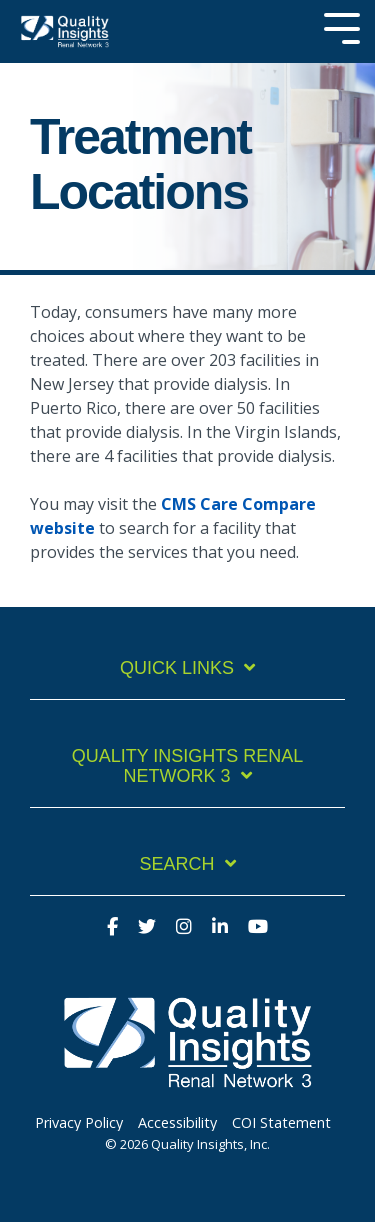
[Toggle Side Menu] (342, 26)
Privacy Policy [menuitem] (79, 1123)
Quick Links (177, 668)
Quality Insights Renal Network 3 (188, 766)
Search (176, 864)
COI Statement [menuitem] (281, 1123)
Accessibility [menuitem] (177, 1123)
